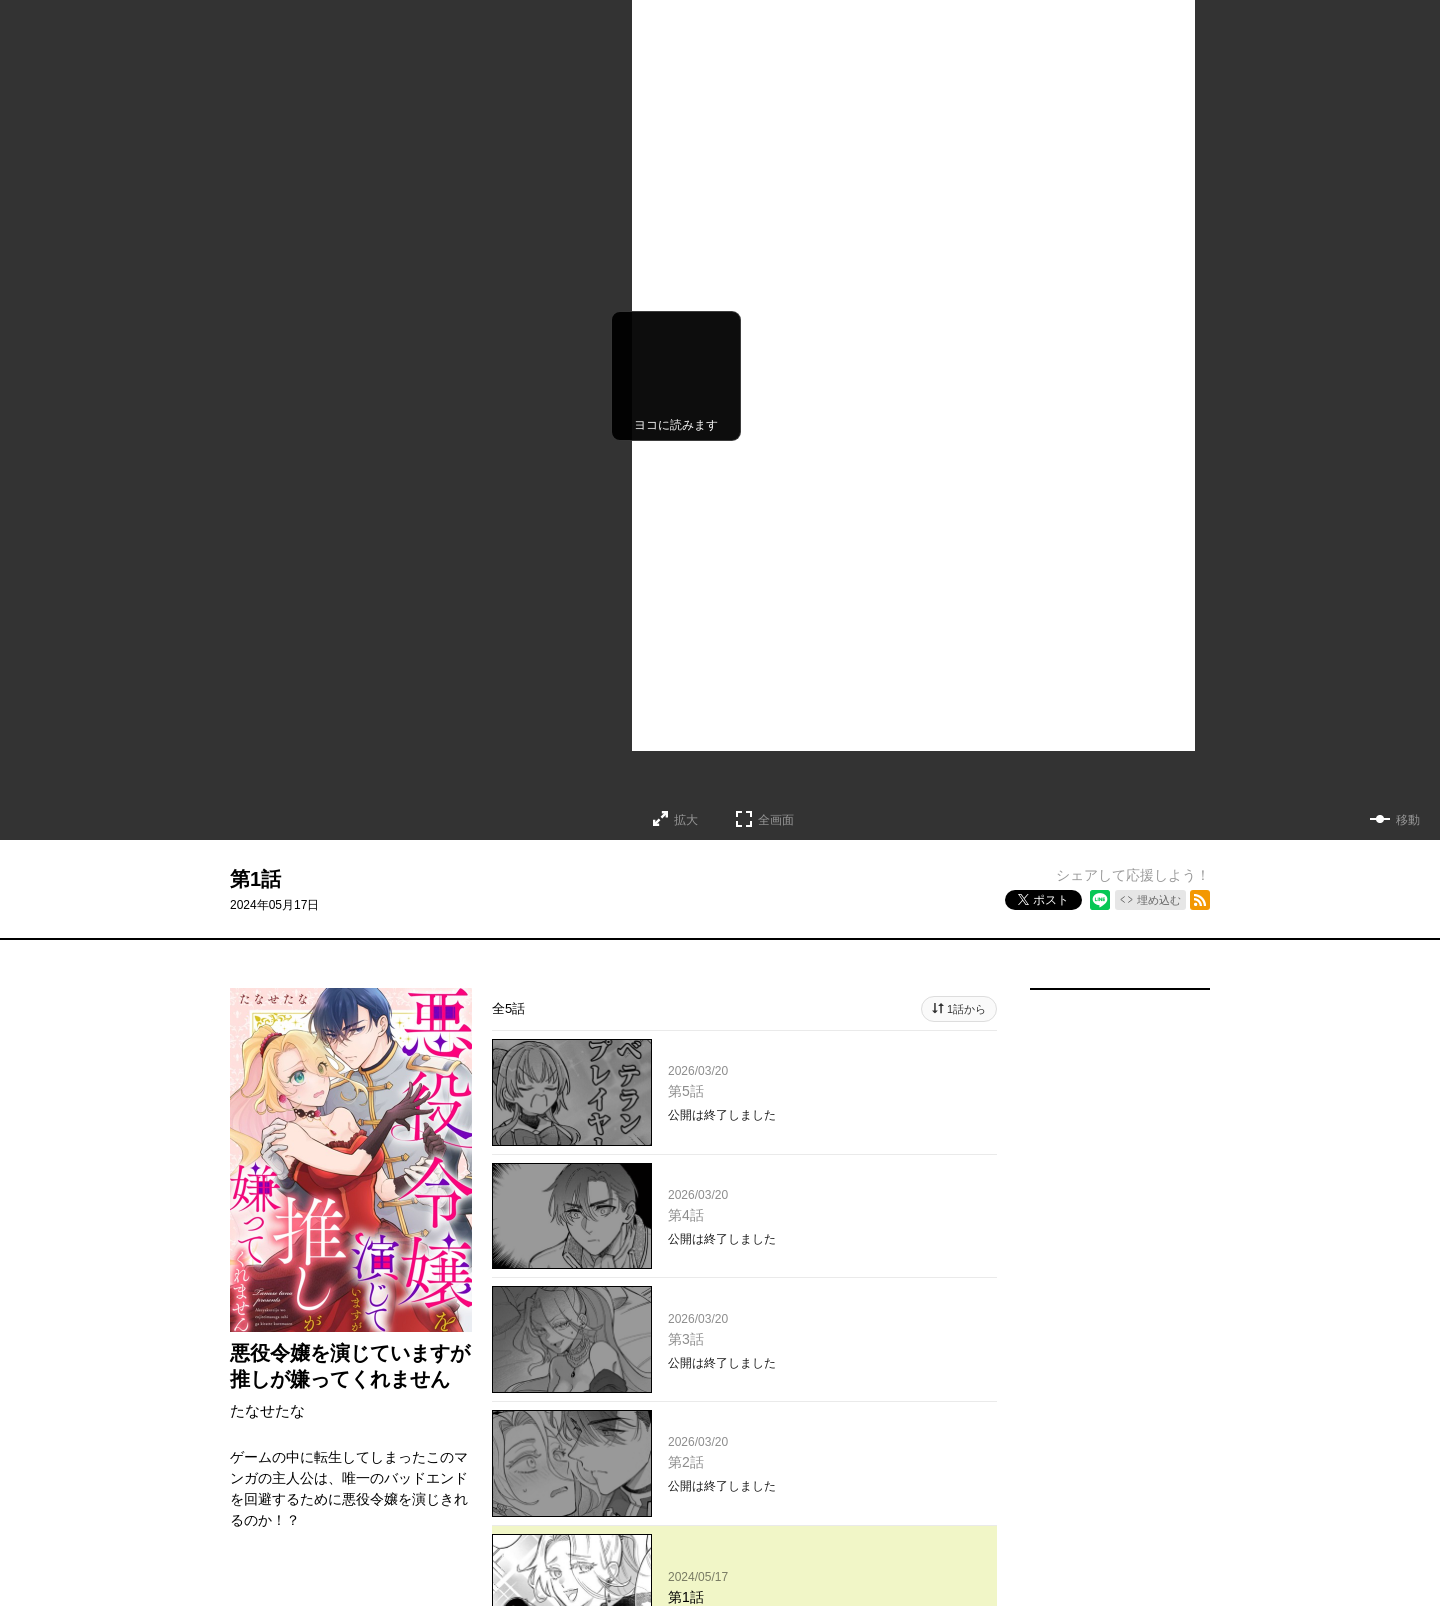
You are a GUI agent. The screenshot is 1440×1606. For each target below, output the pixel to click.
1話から (966, 1009)
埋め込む (1159, 900)
